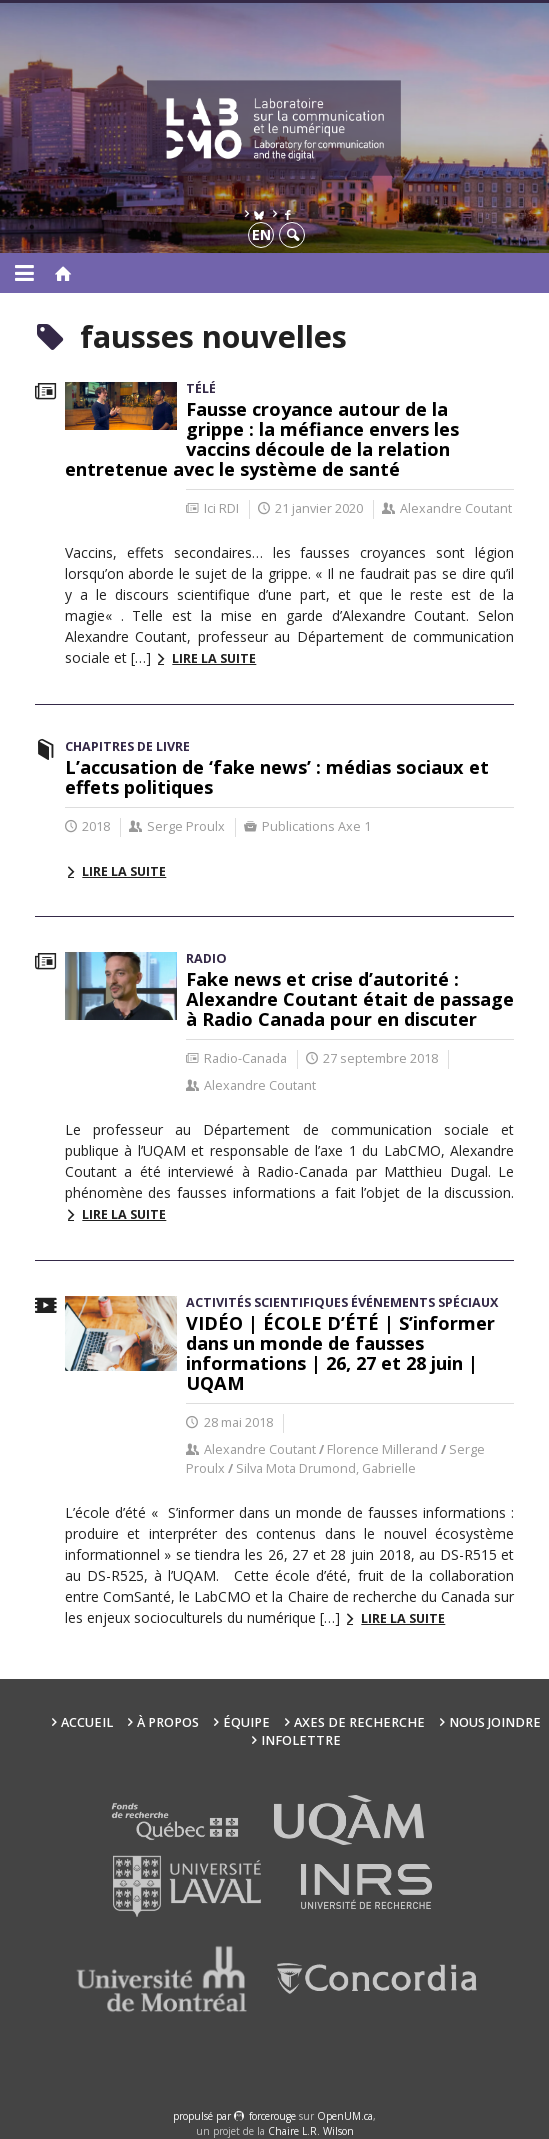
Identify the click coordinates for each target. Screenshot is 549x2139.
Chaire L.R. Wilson (311, 2131)
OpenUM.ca (345, 2116)
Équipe (246, 1722)
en (261, 234)
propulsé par (203, 2116)
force (272, 2116)
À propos (168, 1722)
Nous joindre (495, 1722)
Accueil (87, 1722)
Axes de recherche (359, 1722)
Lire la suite (214, 658)
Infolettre (301, 1740)
